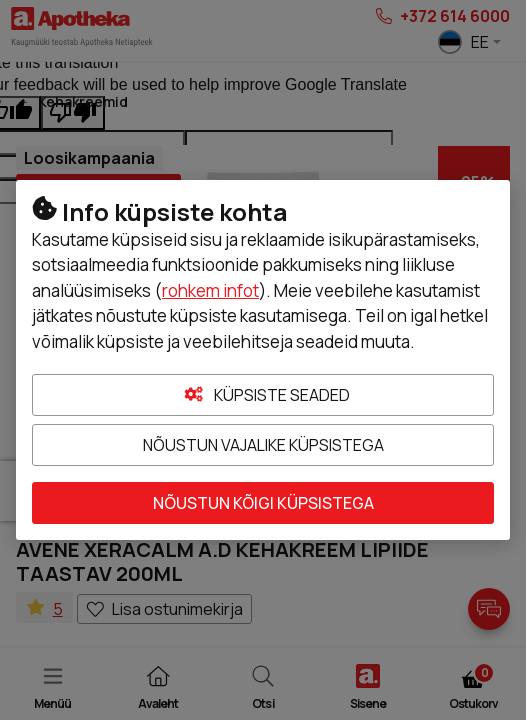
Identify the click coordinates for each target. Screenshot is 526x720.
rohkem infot (210, 290)
